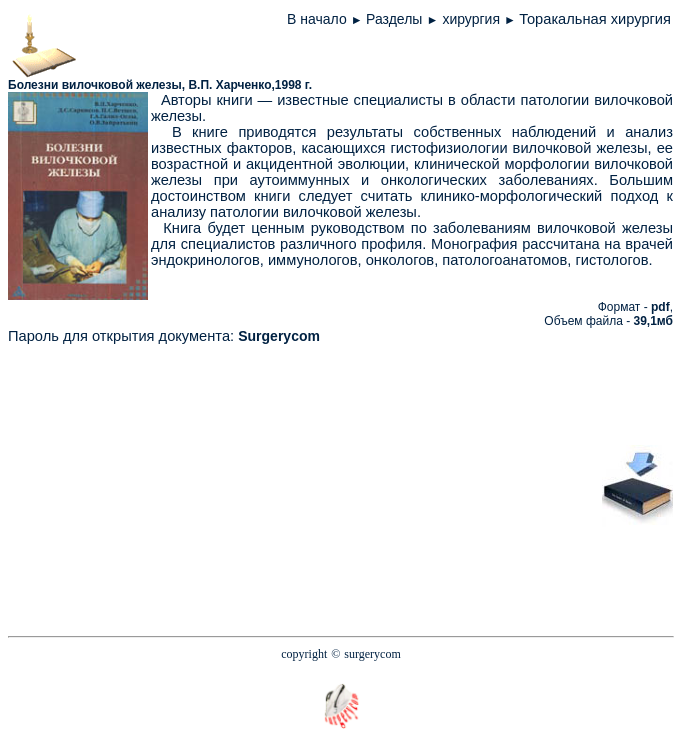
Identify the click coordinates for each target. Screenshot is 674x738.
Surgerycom (279, 336)
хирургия (472, 19)
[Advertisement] (409, 484)
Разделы (394, 19)
